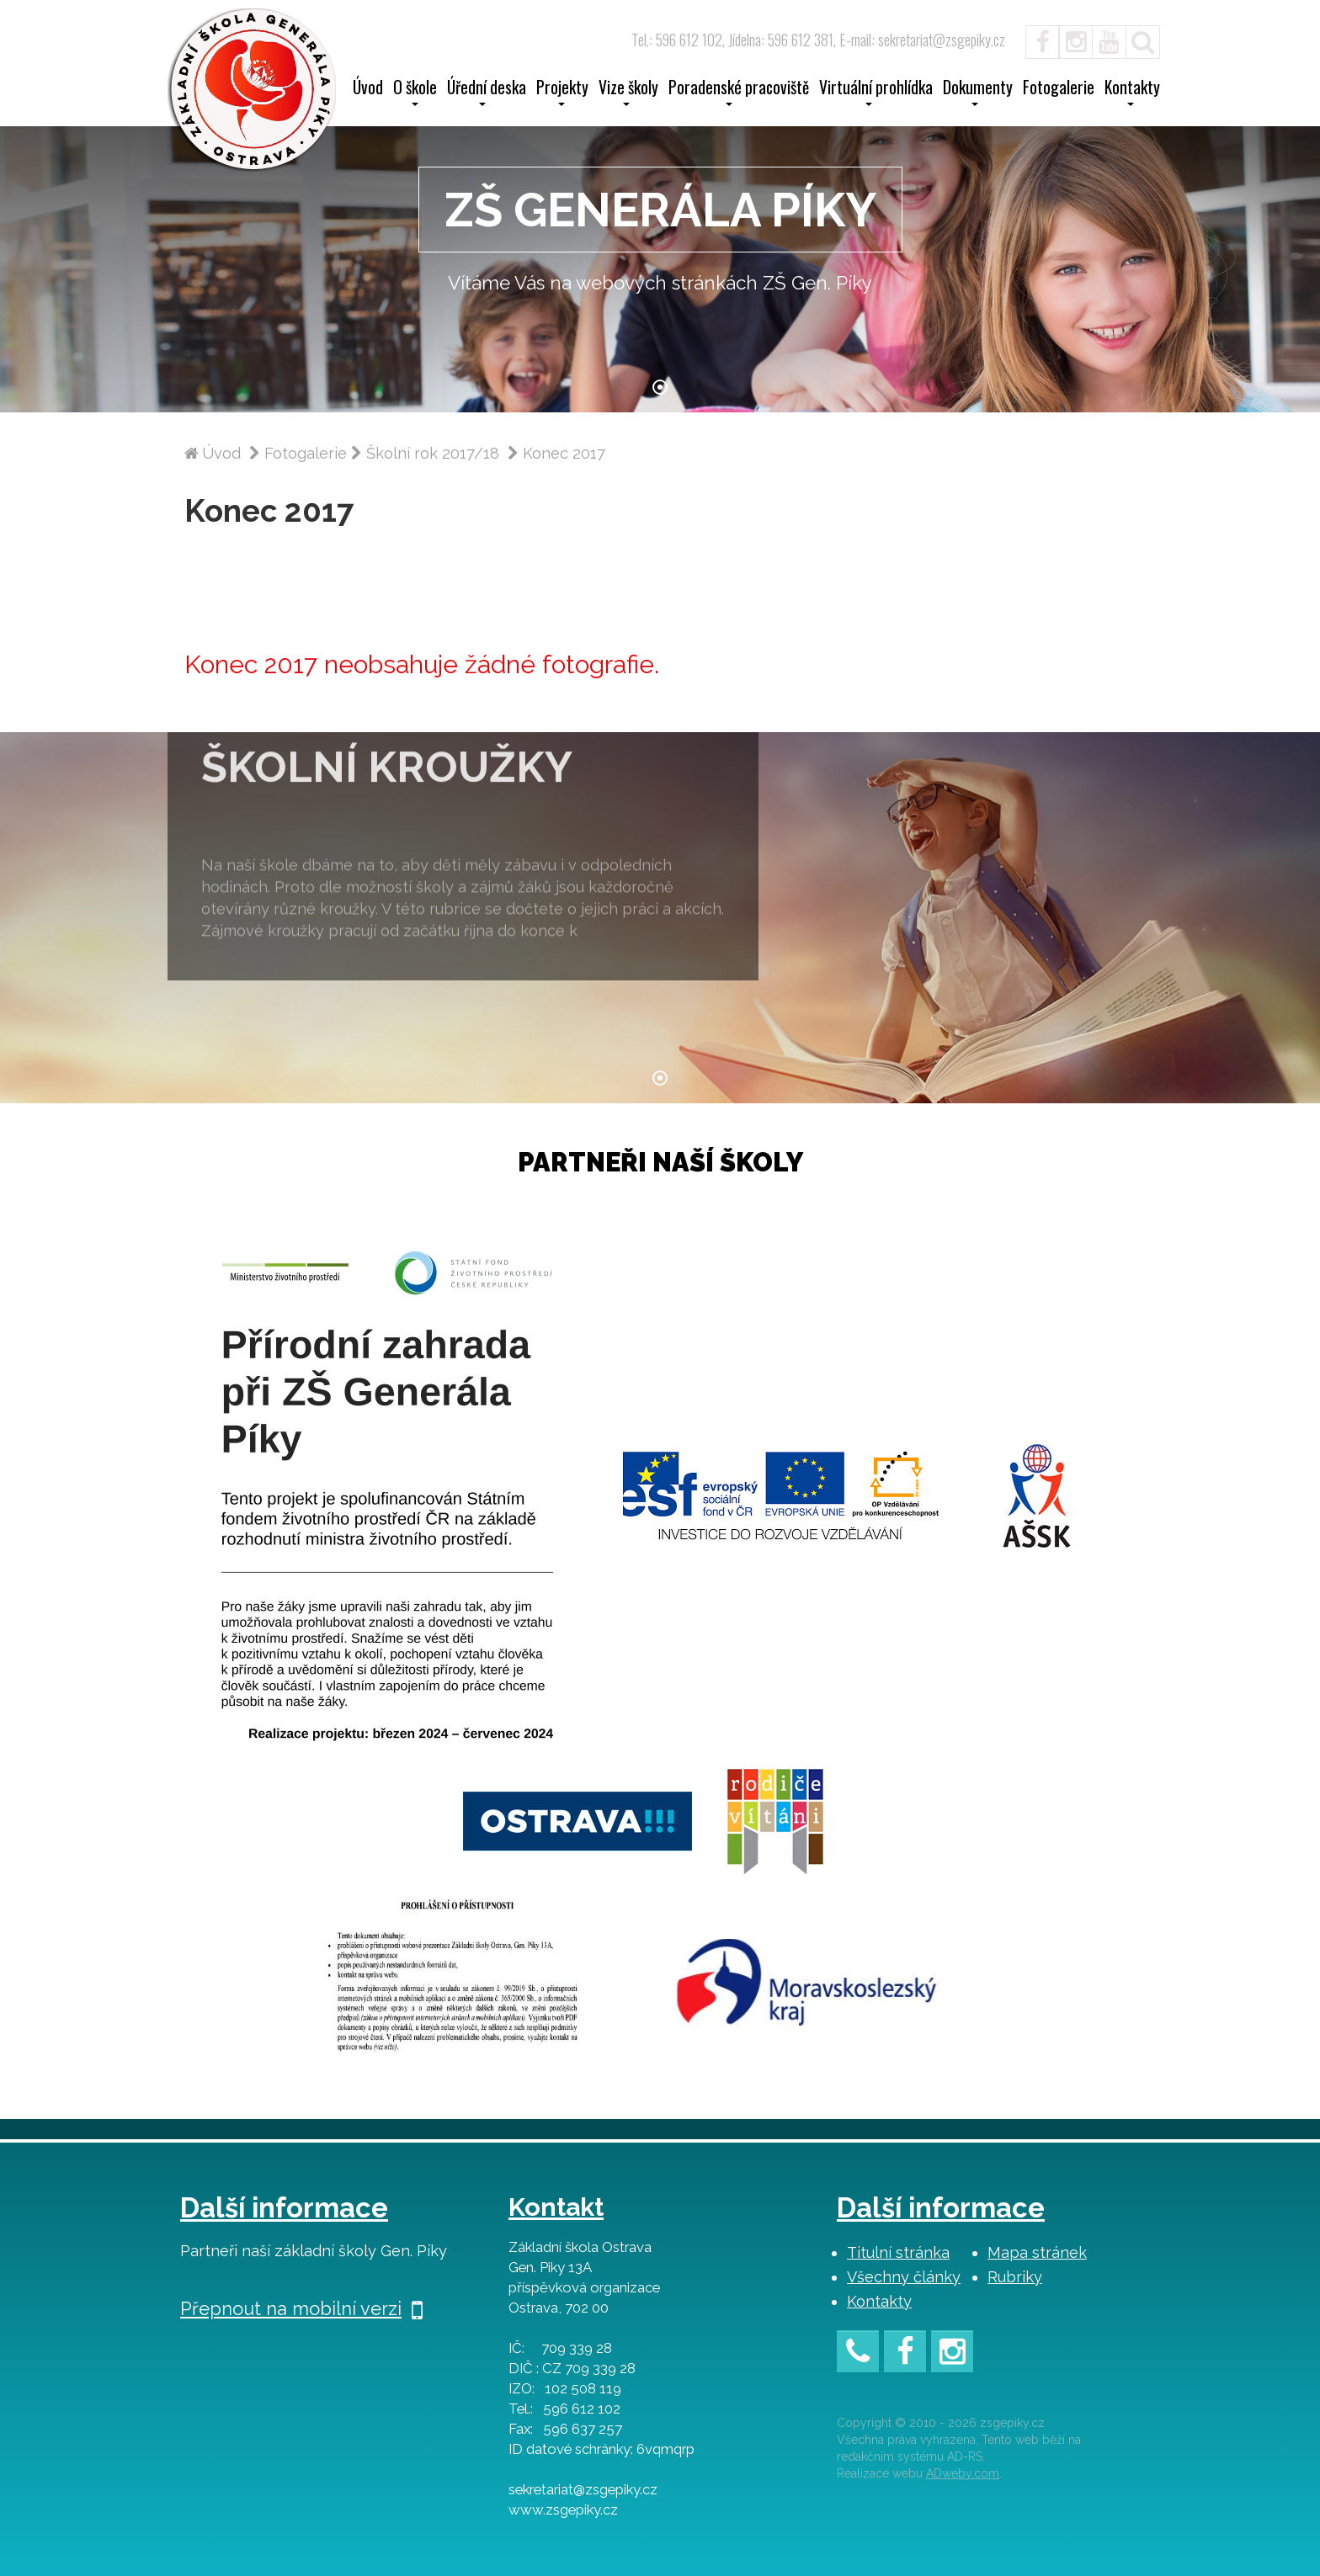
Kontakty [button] (1132, 92)
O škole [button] (415, 92)
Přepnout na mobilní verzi (301, 2308)
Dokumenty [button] (978, 92)
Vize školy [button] (628, 92)
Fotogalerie (1058, 89)
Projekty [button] (562, 92)
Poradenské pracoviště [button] (738, 92)
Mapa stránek (1037, 2252)
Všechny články (904, 2277)
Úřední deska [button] (486, 92)
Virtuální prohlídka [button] (876, 92)
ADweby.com (962, 2473)
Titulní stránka (898, 2252)
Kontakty (879, 2301)
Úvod (368, 89)
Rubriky (1014, 2277)
